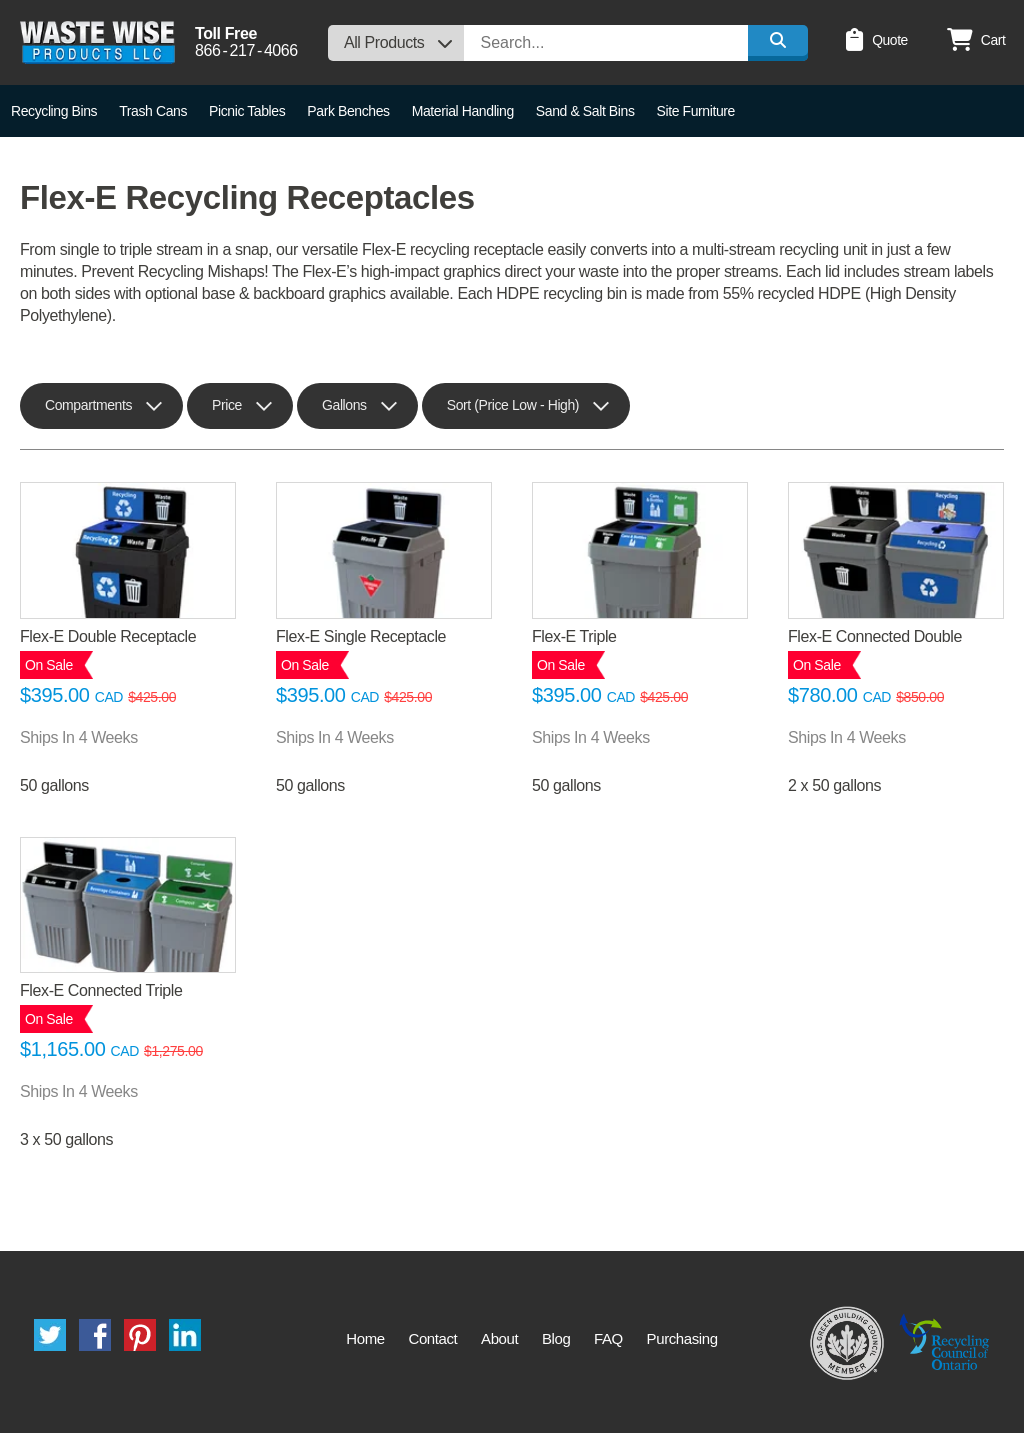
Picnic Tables (247, 111)
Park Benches (348, 111)
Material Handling (463, 111)
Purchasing (682, 1338)
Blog (556, 1338)
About (499, 1338)
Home (365, 1338)
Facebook (95, 1335)
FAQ (608, 1338)
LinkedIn (185, 1335)
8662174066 (246, 51)
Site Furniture (696, 111)
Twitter (50, 1335)
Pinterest (140, 1335)
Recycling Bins (54, 111)
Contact (432, 1338)
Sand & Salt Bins (585, 111)
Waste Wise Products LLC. (97, 42)
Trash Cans (153, 111)
